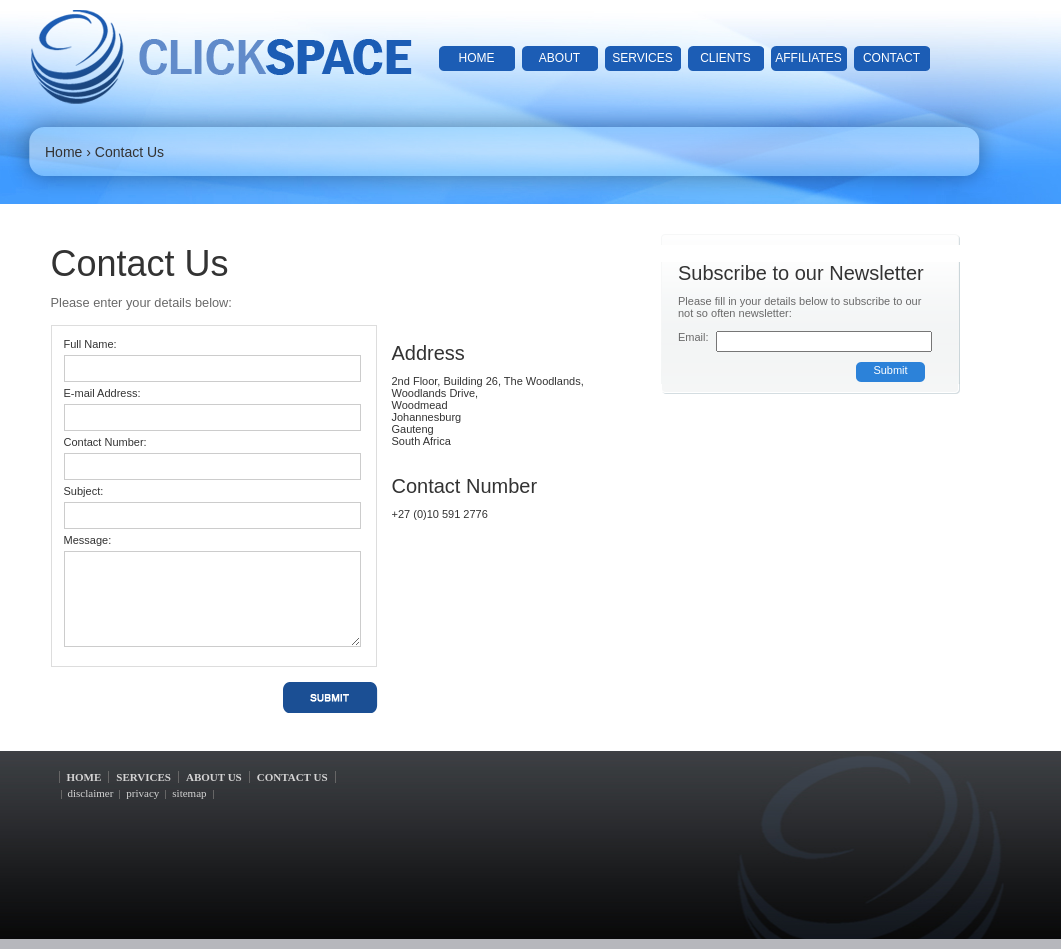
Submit (890, 370)
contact (891, 58)
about (559, 58)
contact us (292, 777)
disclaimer (91, 793)
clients (725, 58)
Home (63, 152)
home (477, 58)
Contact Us (129, 152)
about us (214, 777)
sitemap (189, 793)
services (642, 58)
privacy (142, 793)
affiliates (808, 58)
